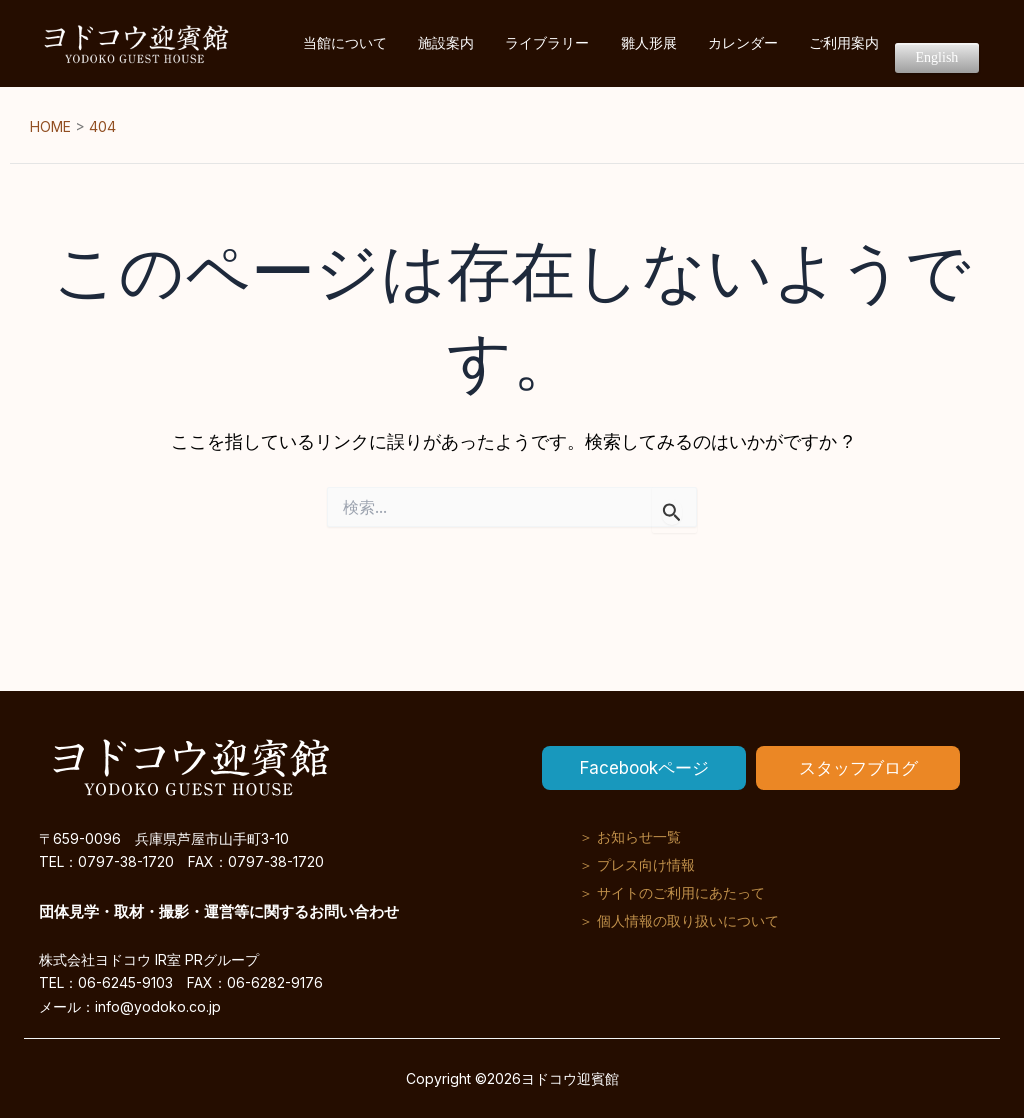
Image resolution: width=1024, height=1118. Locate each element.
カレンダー (786, 43)
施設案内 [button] (541, 43)
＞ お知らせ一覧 (630, 836)
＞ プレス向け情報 (637, 864)
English (945, 44)
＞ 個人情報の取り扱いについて (679, 920)
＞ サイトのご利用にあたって (672, 892)
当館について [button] (457, 43)
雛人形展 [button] (709, 43)
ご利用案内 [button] (870, 43)
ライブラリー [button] (625, 43)
